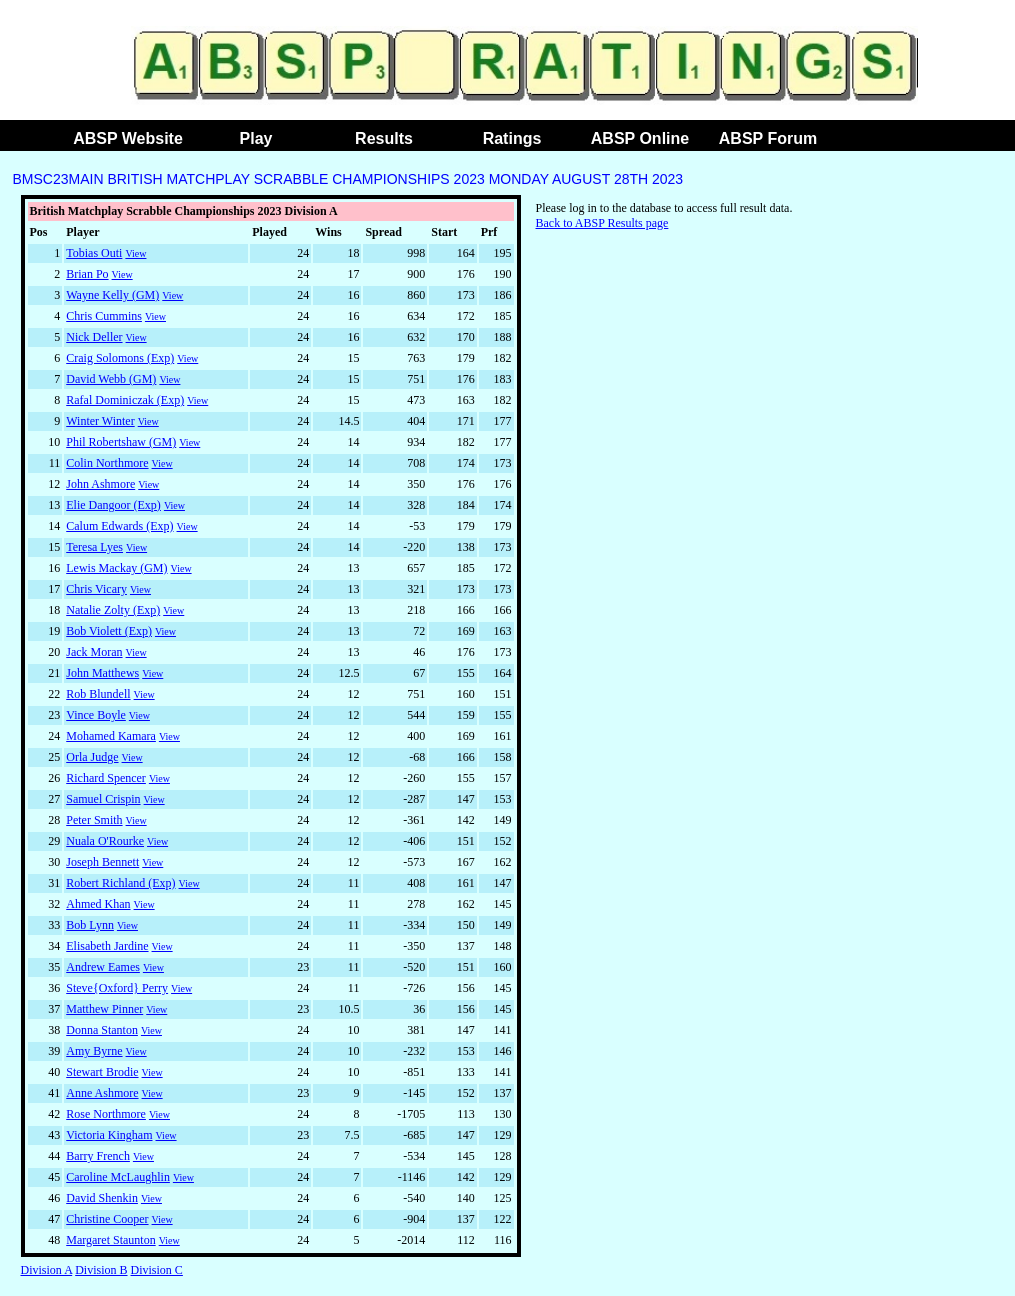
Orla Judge (92, 757)
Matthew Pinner (104, 1009)
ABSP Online (640, 138)
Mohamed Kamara (111, 736)
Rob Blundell (98, 694)
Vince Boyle (96, 715)
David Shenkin (102, 1198)
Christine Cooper (107, 1219)
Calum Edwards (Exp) (119, 526)
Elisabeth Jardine (107, 946)
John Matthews (102, 673)
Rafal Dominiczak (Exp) (125, 400)
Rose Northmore (106, 1114)
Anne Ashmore (102, 1093)
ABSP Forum (768, 138)
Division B (101, 1270)
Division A (47, 1270)
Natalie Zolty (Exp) (113, 610)
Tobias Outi (94, 253)
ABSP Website (128, 138)
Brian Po (87, 274)
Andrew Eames (103, 967)
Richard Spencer (106, 778)
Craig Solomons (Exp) (120, 358)
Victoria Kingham (109, 1135)
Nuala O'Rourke (105, 841)
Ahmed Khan (98, 904)
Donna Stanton (102, 1030)
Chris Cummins (104, 316)
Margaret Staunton (110, 1240)
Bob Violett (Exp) (109, 631)
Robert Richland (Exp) (120, 883)
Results (384, 138)
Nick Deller (94, 337)
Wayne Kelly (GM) (112, 295)
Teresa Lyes (94, 547)
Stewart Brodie (102, 1072)
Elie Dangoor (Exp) (113, 505)
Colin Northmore (107, 463)
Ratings (512, 138)
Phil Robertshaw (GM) (121, 442)
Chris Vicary (96, 589)
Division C (157, 1270)
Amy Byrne (94, 1051)
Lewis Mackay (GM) (116, 568)
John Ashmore (100, 484)
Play (256, 138)
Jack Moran (94, 652)
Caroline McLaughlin (118, 1177)
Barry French (98, 1156)
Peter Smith (94, 820)
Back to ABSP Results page (602, 223)
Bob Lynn (90, 925)
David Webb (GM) (111, 379)
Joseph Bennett (102, 862)
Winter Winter (100, 421)
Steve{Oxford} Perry (117, 988)
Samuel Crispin (103, 799)
